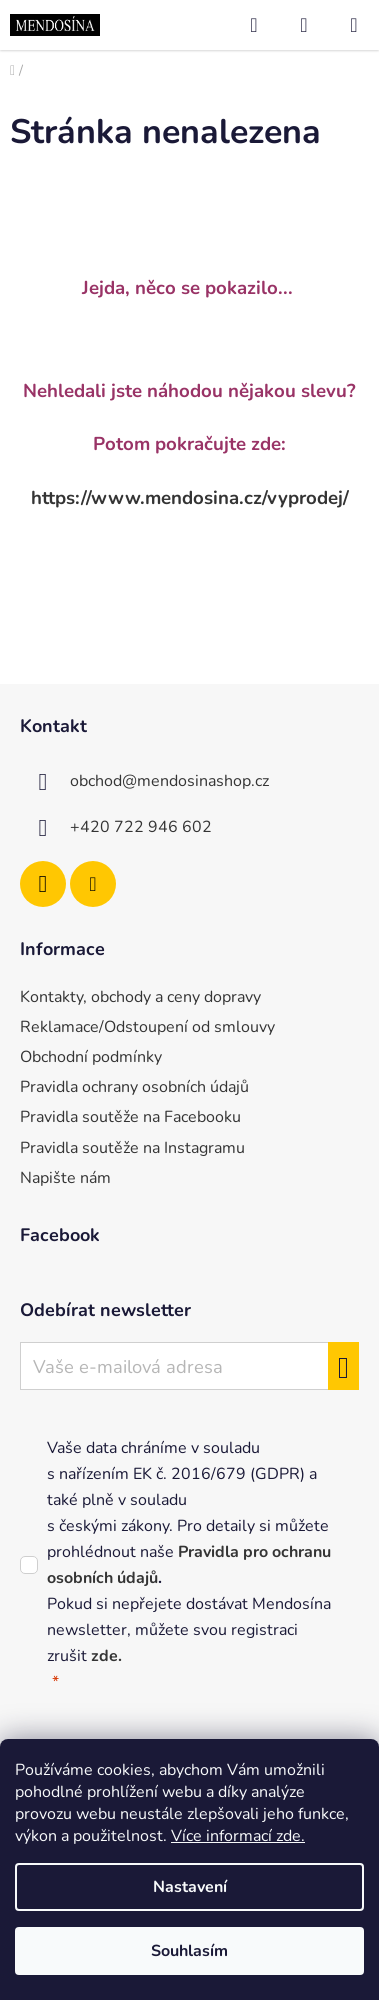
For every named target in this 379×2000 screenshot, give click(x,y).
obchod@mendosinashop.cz (169, 781)
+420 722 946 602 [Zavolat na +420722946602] (141, 827)
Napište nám (65, 1178)
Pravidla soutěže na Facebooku (130, 1117)
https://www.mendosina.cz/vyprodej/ (190, 498)
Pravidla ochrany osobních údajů (134, 1087)
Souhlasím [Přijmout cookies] (189, 1951)
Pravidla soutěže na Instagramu (132, 1148)
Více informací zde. (238, 1836)
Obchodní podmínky (91, 1057)
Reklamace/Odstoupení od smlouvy (147, 1027)
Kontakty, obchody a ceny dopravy (140, 997)
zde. (106, 1656)
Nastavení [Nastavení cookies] (190, 1887)
